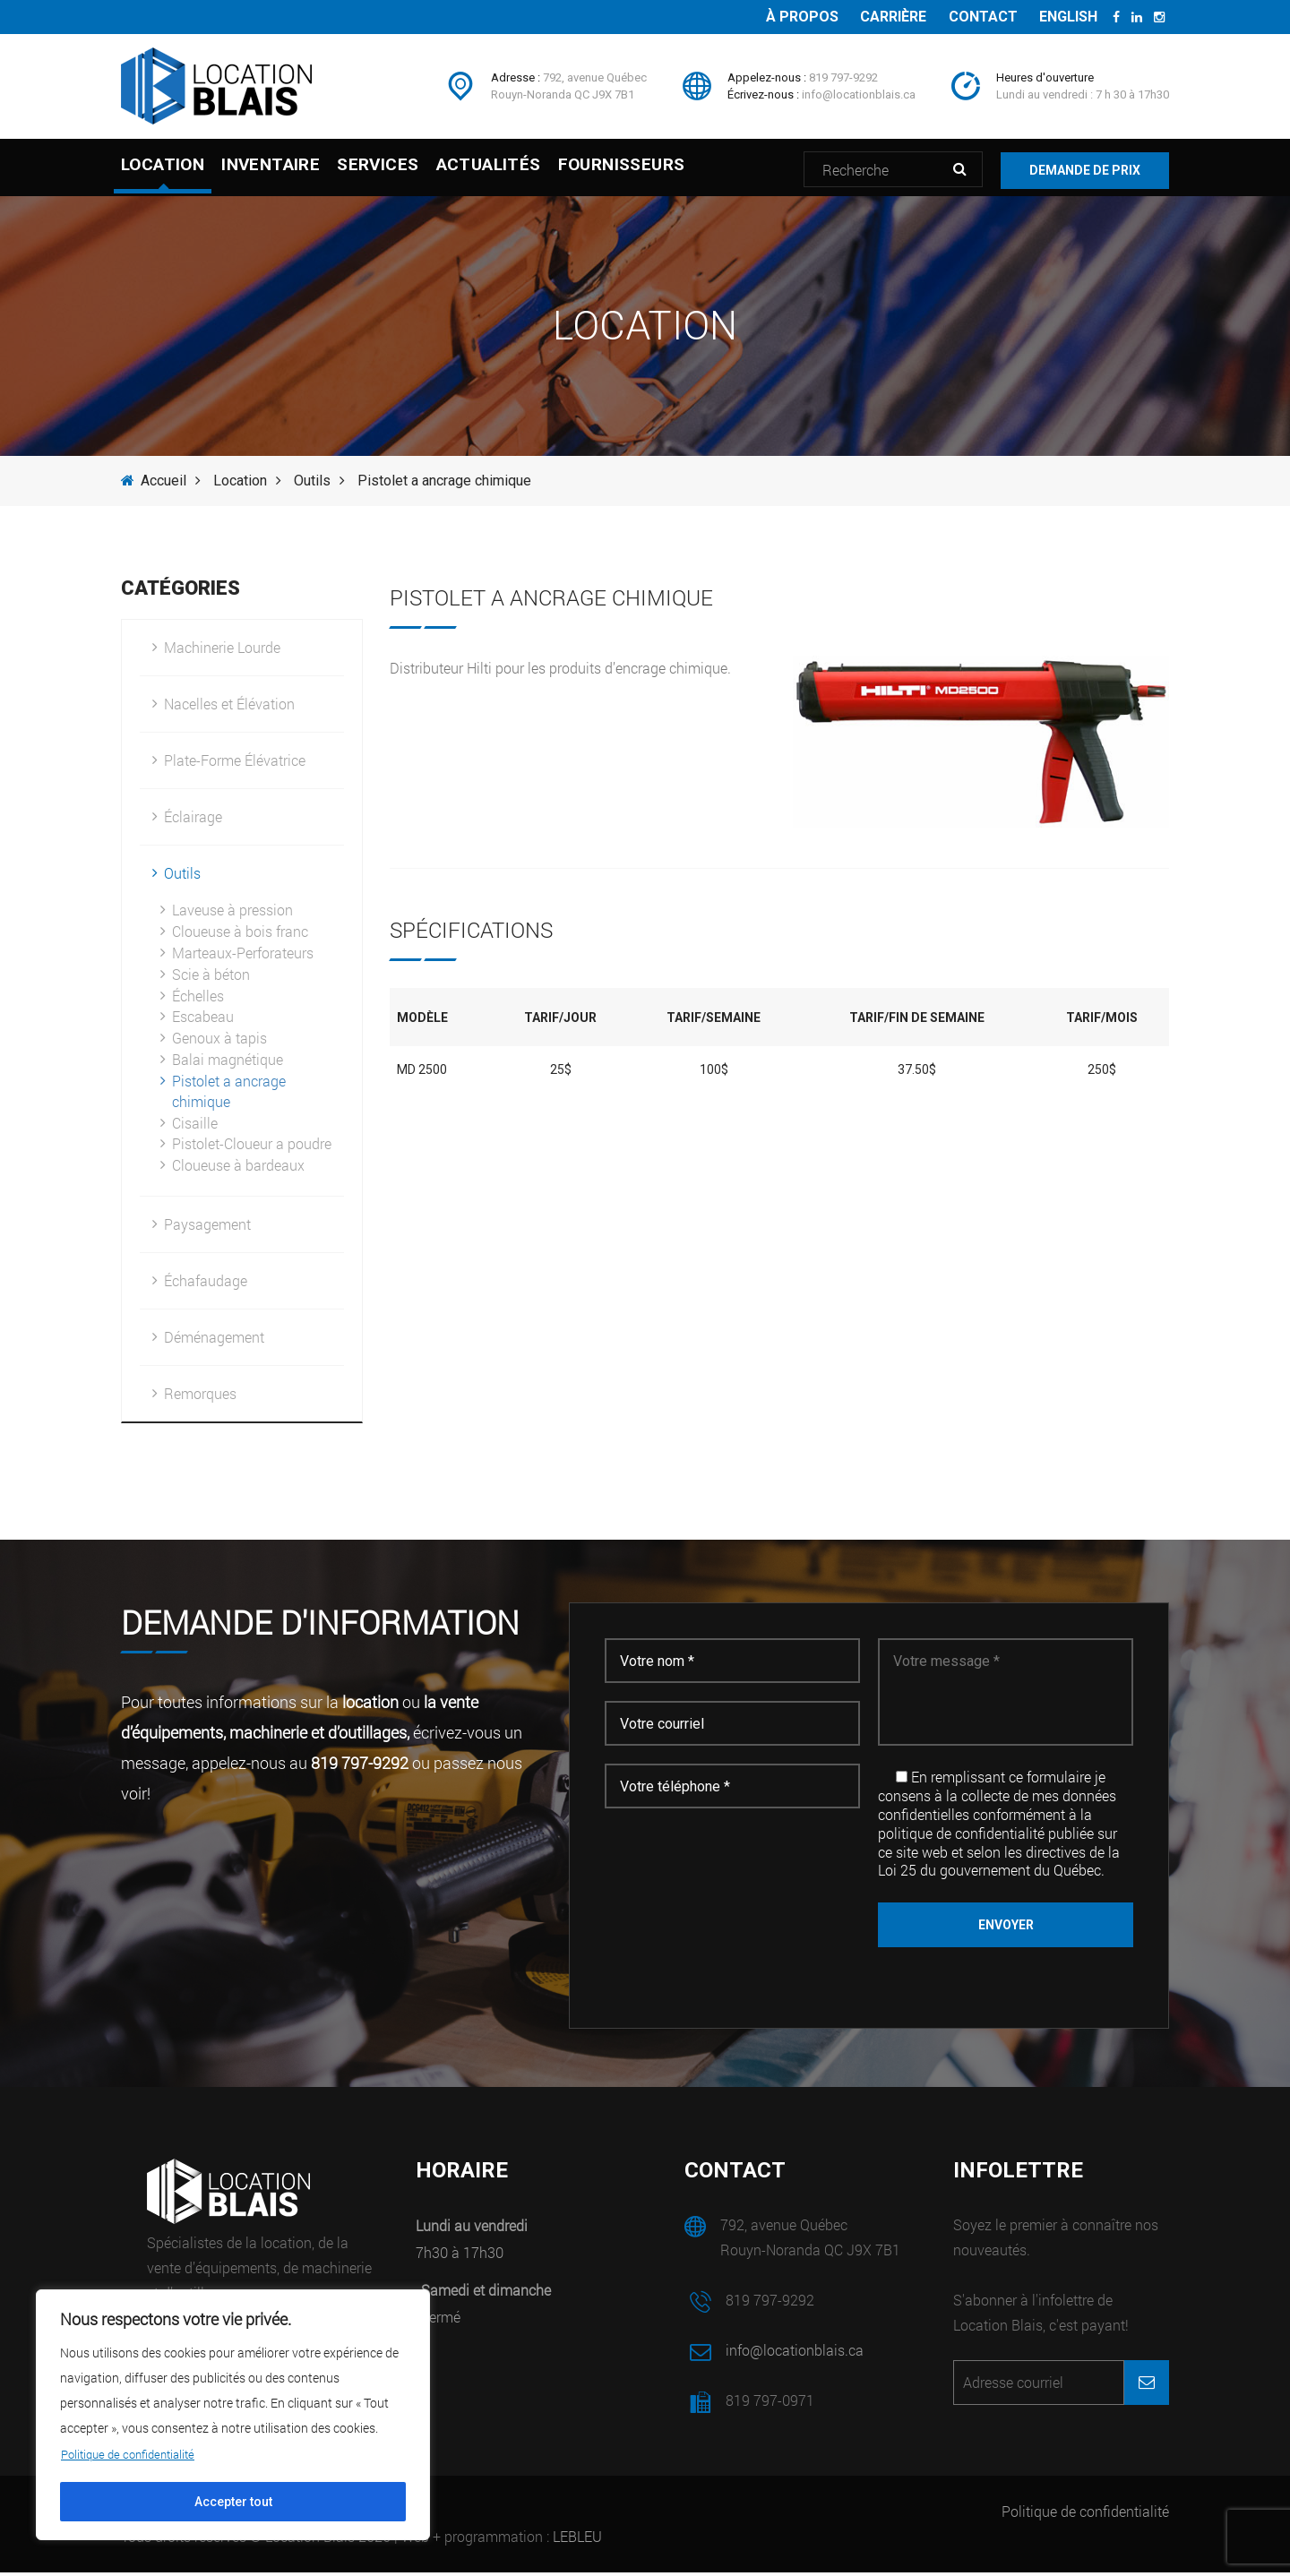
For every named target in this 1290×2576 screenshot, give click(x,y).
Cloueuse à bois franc (240, 934)
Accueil (153, 484)
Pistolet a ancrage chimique (229, 1094)
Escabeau (203, 1019)
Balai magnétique (227, 1062)
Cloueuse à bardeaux (238, 1168)
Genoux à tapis (219, 1041)
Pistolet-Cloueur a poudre (251, 1147)
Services (415, 169)
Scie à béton (211, 977)
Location (162, 169)
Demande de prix (1084, 169)
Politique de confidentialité (1085, 2514)
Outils (312, 484)
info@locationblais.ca (859, 94)
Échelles (198, 999)
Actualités (544, 169)
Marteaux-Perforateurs (243, 956)
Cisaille (195, 1126)
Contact (975, 16)
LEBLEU (577, 2539)
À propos (784, 16)
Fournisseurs (696, 169)
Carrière (880, 16)
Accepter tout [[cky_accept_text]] (233, 2501)
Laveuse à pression (232, 913)
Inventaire (289, 169)
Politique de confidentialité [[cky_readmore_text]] (134, 2453)
